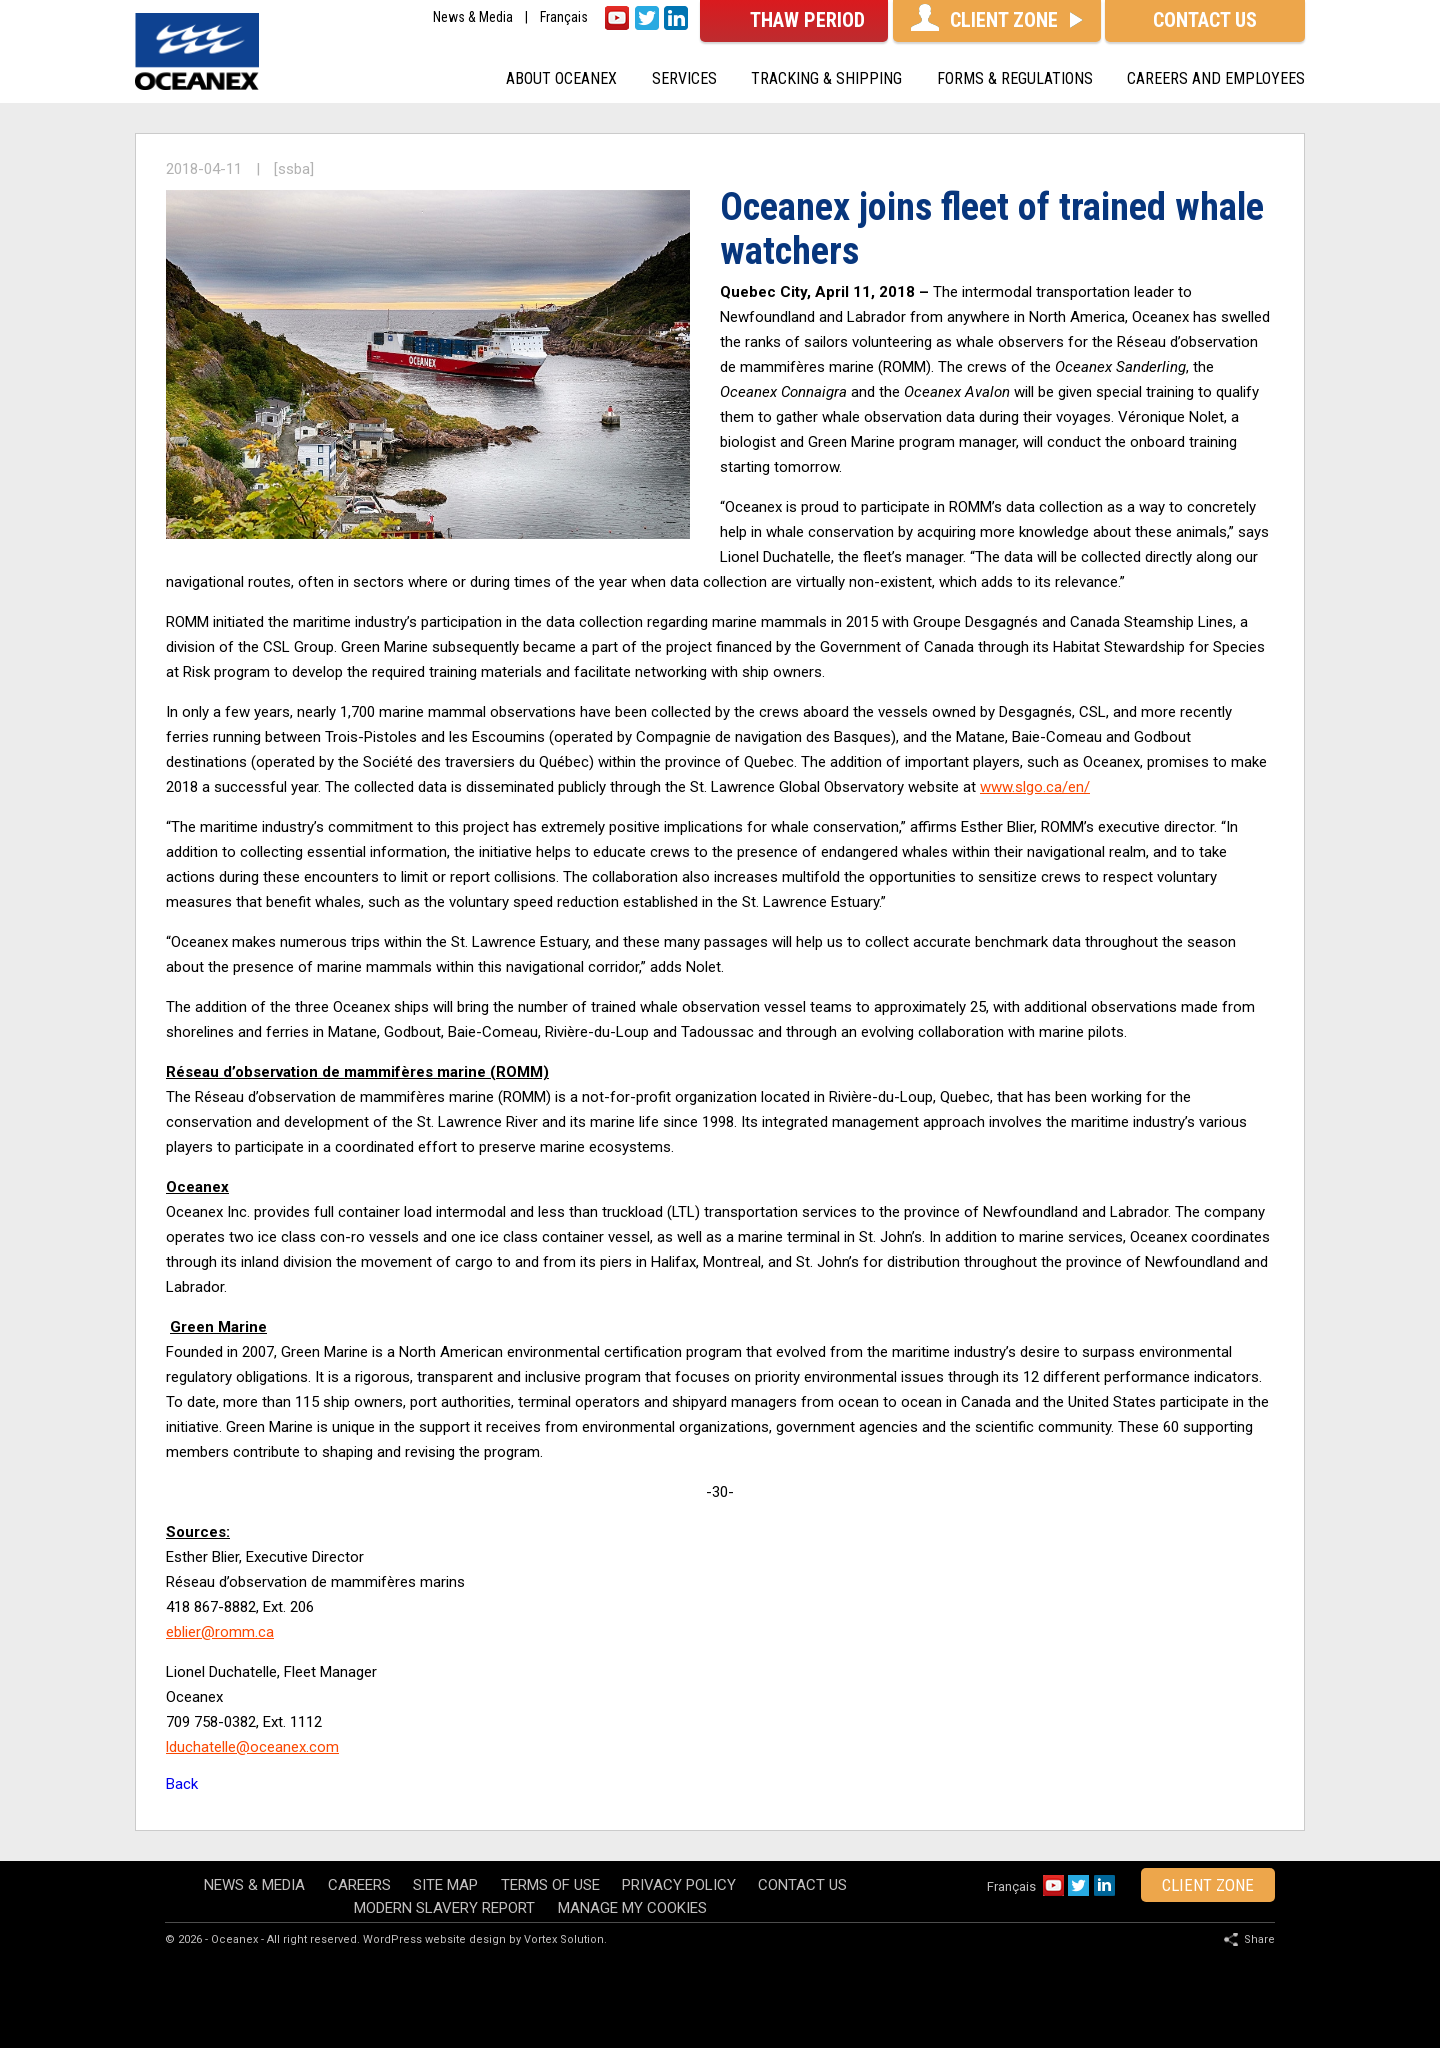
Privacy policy (679, 1885)
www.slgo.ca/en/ (1035, 787)
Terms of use (550, 1885)
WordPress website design (434, 1939)
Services (684, 78)
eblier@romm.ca (220, 1632)
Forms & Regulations (1015, 78)
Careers (359, 1885)
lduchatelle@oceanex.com (252, 1747)
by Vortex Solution (556, 1939)
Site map (445, 1885)
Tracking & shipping (826, 78)
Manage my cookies (632, 1908)
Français (564, 17)
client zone (1208, 1885)
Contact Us (802, 1885)
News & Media (473, 17)
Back (182, 1784)
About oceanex (561, 78)
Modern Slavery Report (444, 1908)
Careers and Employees (1216, 78)
